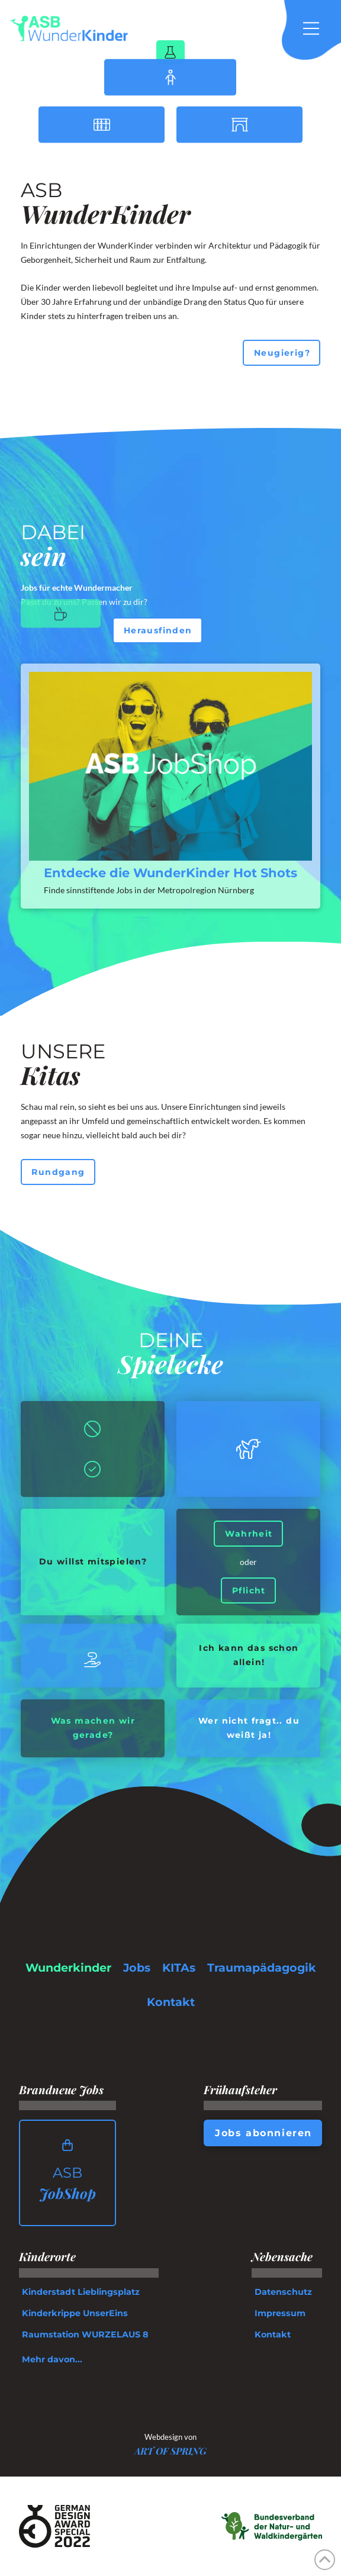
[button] (317, 28)
